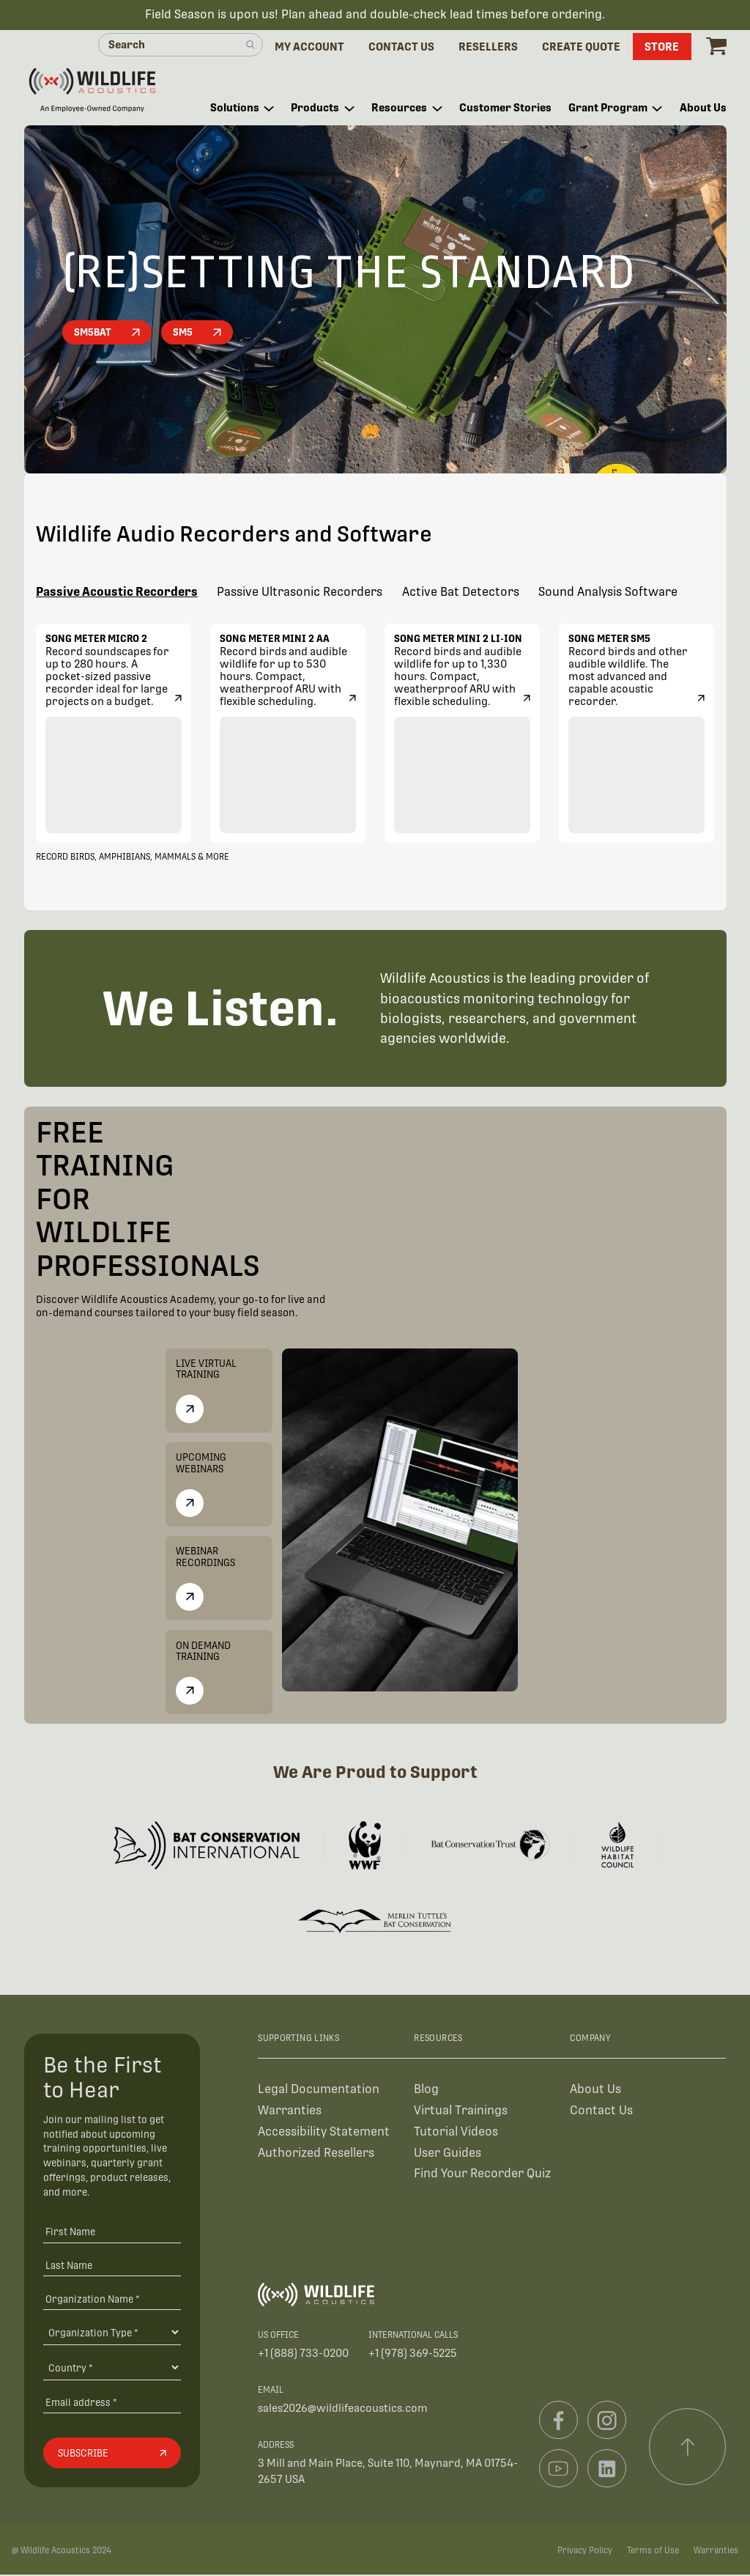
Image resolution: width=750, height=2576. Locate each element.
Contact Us (601, 2111)
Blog (426, 2090)
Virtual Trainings (461, 2111)
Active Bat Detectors (460, 593)
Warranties (290, 2111)
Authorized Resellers (316, 2153)
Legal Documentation (318, 2090)
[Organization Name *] (112, 2299)
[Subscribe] (112, 2454)
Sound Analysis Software (607, 593)
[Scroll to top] (688, 2448)
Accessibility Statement (324, 2132)
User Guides (447, 2153)
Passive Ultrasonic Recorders (299, 593)
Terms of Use (653, 2551)
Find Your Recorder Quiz (482, 2175)
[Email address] (112, 2403)
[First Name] (112, 2232)
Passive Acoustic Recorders (117, 593)
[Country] (112, 2368)
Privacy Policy (584, 2551)
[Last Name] (112, 2266)
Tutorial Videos (456, 2132)
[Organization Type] (112, 2333)
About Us (595, 2090)
